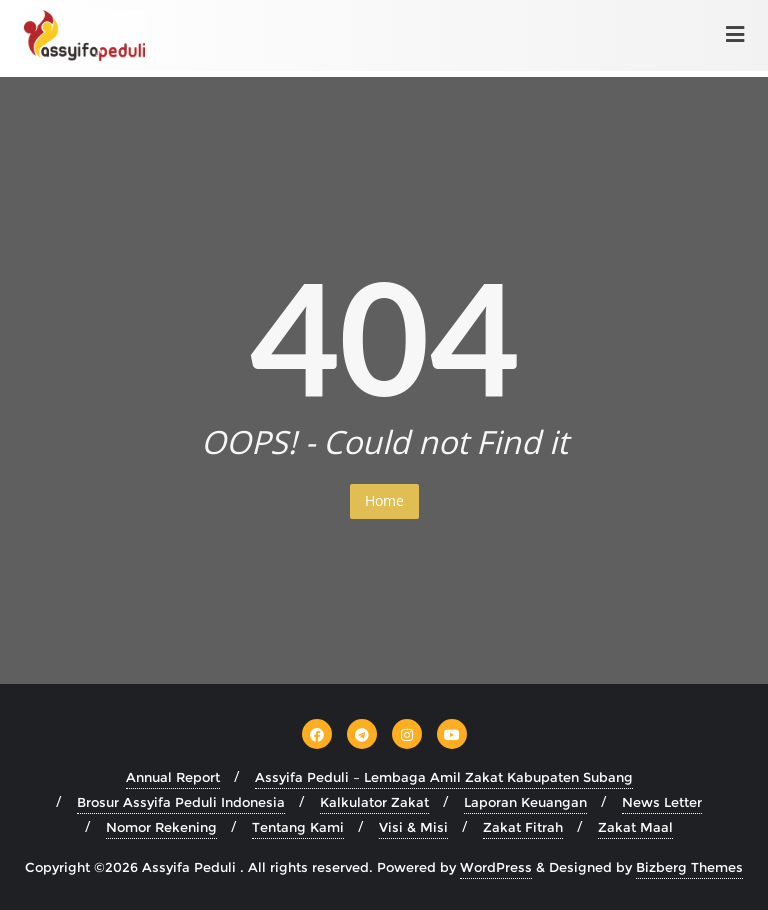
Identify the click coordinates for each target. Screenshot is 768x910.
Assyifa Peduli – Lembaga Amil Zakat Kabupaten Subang (444, 777)
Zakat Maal (635, 827)
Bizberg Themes (689, 867)
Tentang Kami (298, 827)
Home (384, 500)
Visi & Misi (413, 827)
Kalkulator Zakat (374, 802)
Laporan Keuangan (525, 802)
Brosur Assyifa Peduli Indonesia (181, 802)
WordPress (496, 867)
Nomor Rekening (161, 827)
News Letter (662, 802)
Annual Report (173, 777)
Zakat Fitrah (523, 827)
